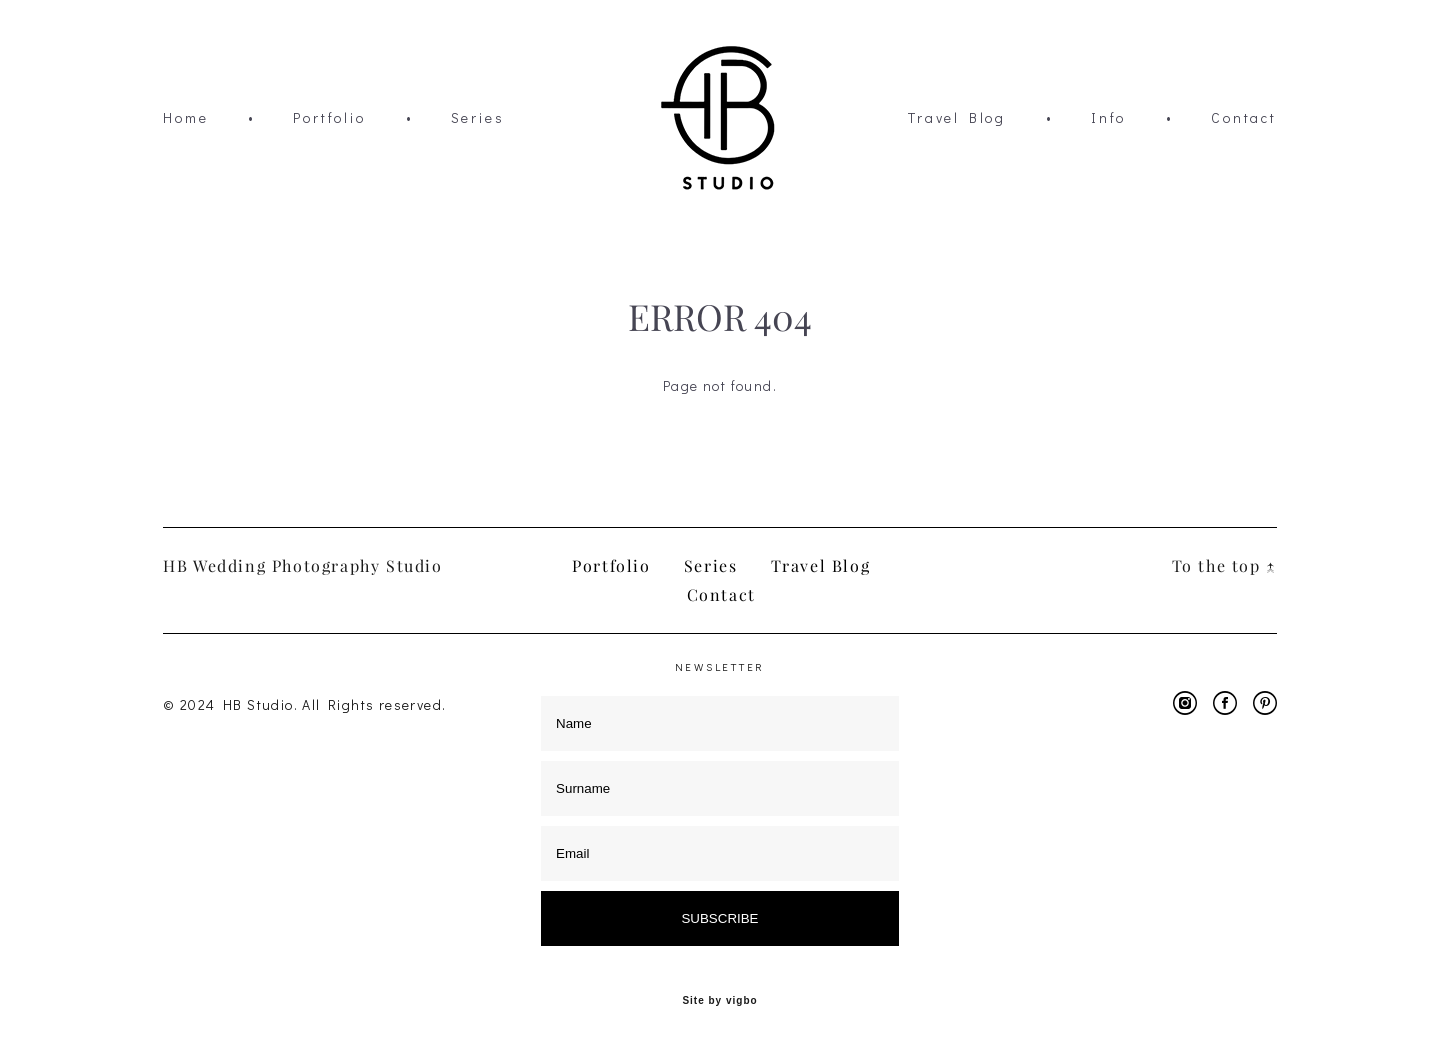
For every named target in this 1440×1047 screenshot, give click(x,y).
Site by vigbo (719, 1001)
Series (478, 118)
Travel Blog (957, 118)
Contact (1244, 118)
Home (185, 118)
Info (1108, 118)
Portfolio (329, 118)
